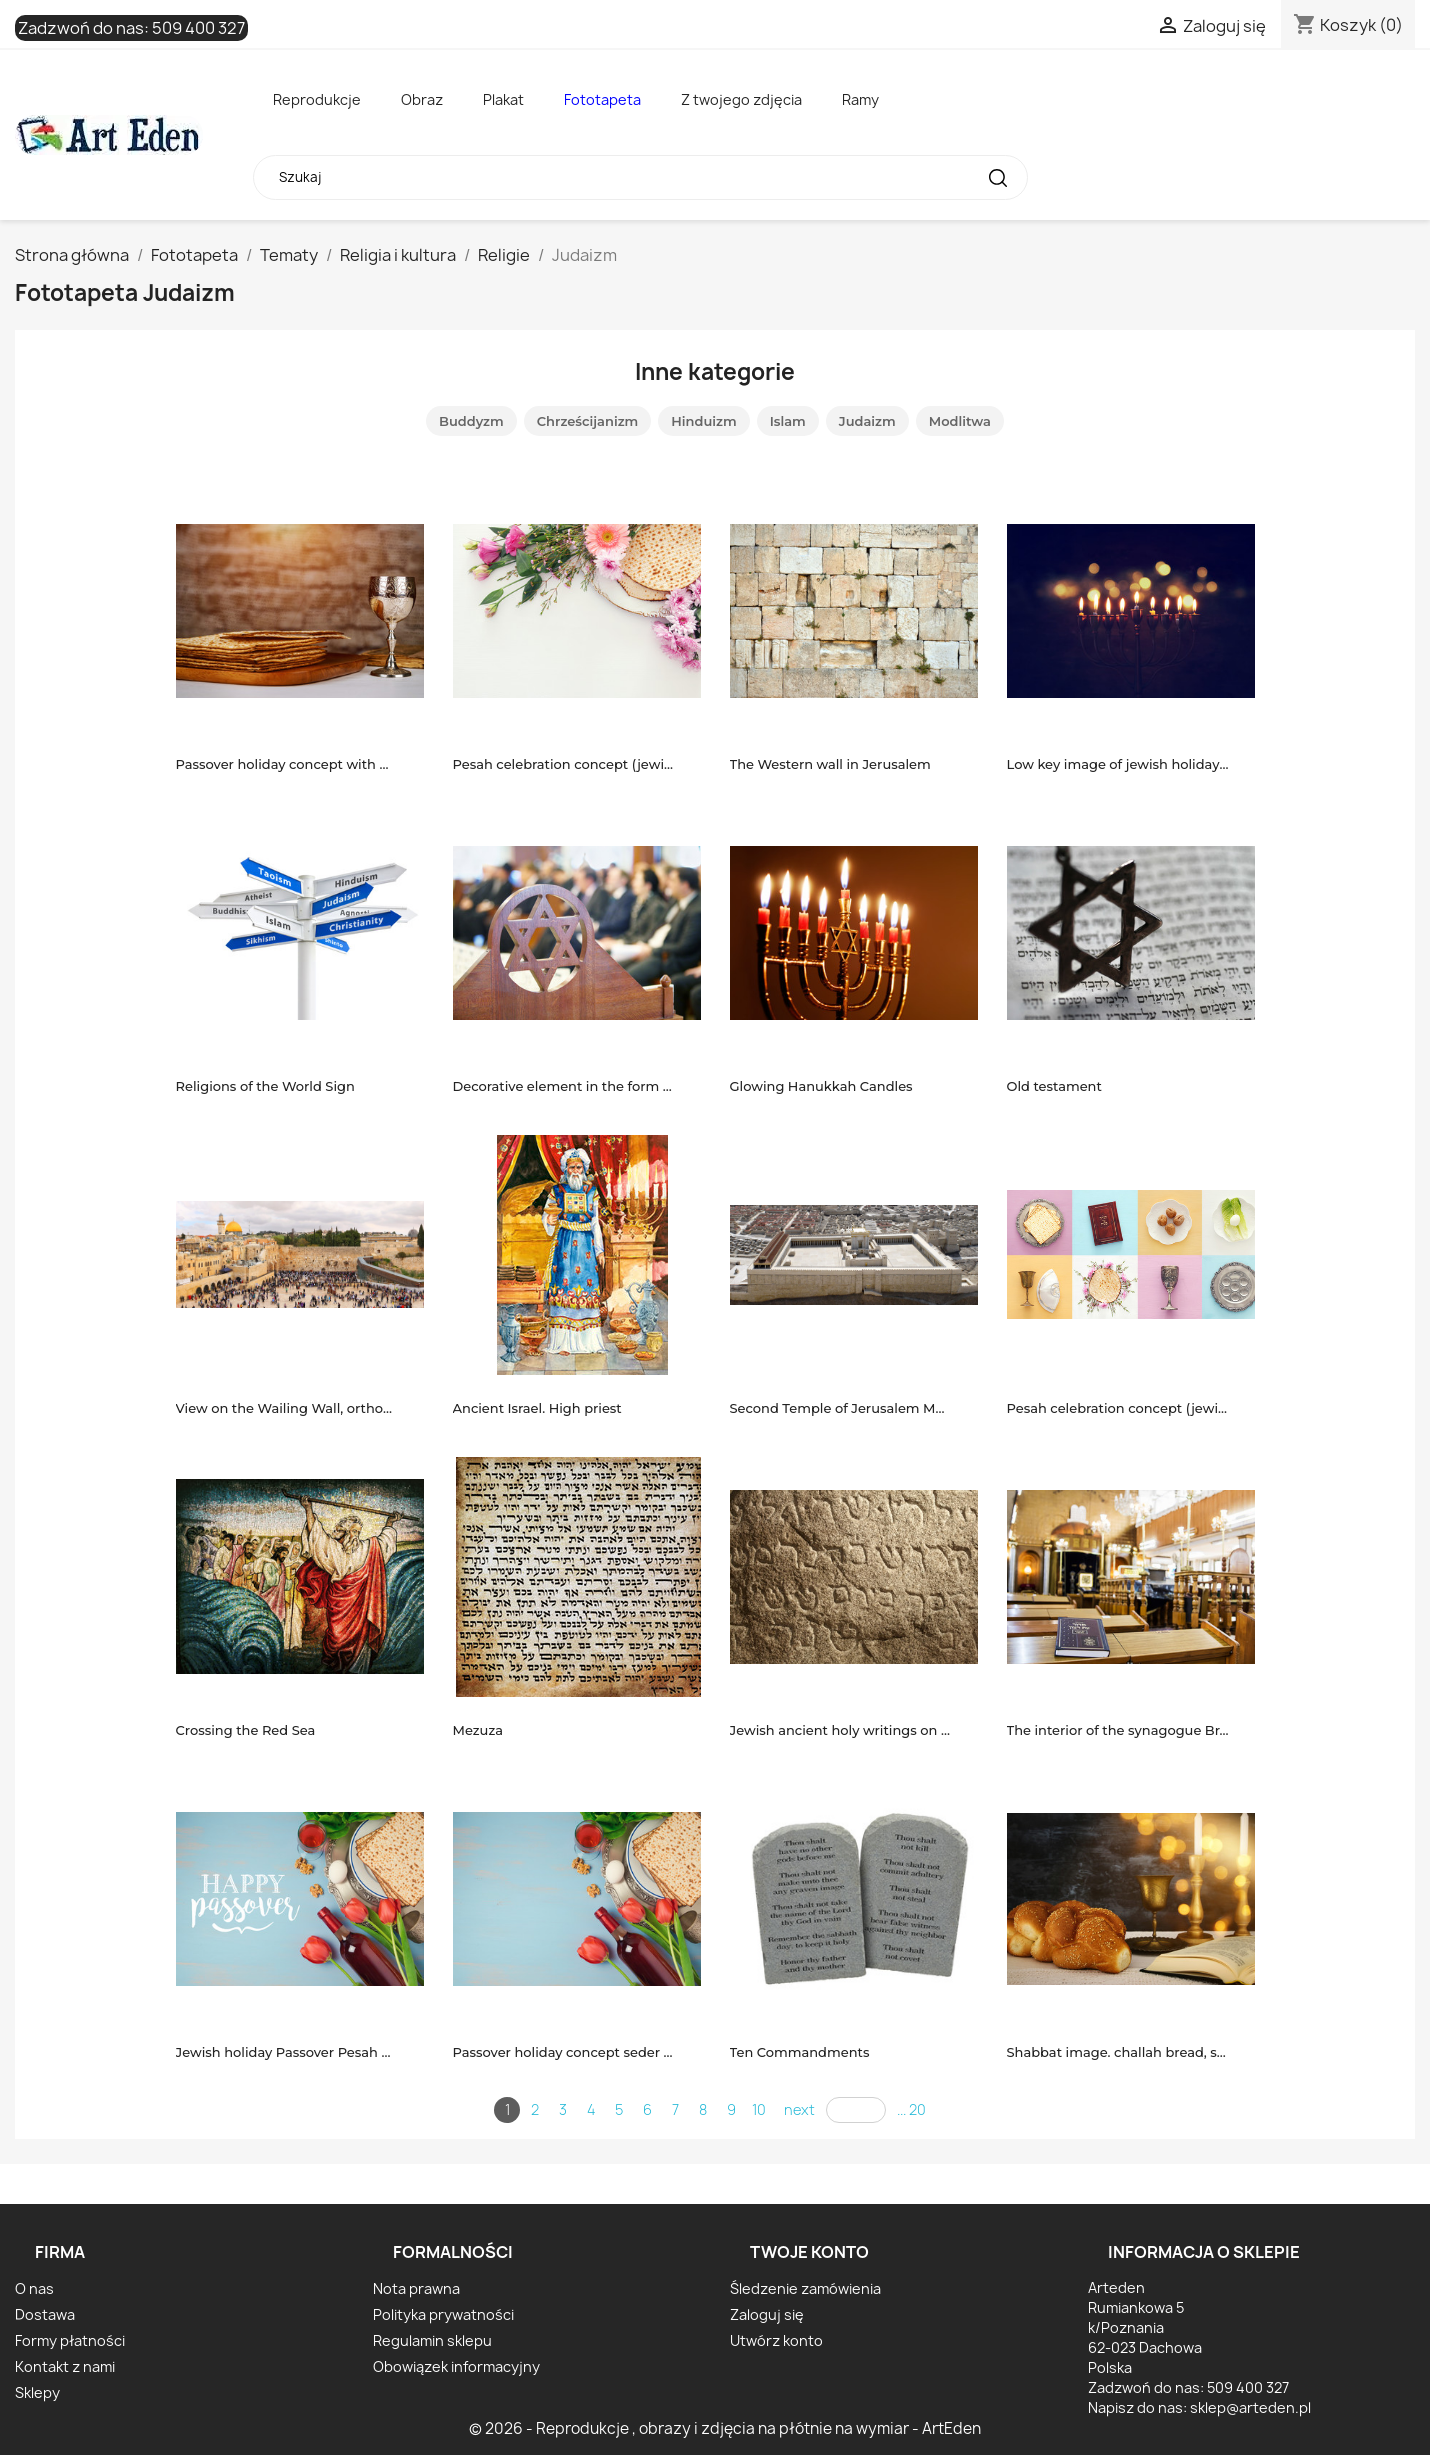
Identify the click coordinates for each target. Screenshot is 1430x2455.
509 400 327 (198, 28)
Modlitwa (960, 421)
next (799, 2109)
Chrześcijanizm (588, 421)
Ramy (860, 99)
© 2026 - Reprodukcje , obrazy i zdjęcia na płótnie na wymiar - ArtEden (725, 2428)
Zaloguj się (767, 2314)
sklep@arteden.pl (1250, 2407)
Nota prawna (416, 2288)
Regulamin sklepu (432, 2340)
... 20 (911, 2109)
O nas (34, 2288)
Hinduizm (703, 421)
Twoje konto (809, 2252)
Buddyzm (471, 421)
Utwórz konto (776, 2340)
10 (759, 2109)
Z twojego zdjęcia (741, 99)
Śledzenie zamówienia (805, 2288)
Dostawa (45, 2314)
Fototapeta (602, 99)
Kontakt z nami (65, 2366)
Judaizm (867, 421)
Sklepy (37, 2392)
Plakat (503, 99)
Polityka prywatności (443, 2314)
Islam (788, 421)
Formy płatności (70, 2340)
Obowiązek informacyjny (456, 2366)
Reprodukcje (317, 99)
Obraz (422, 99)
